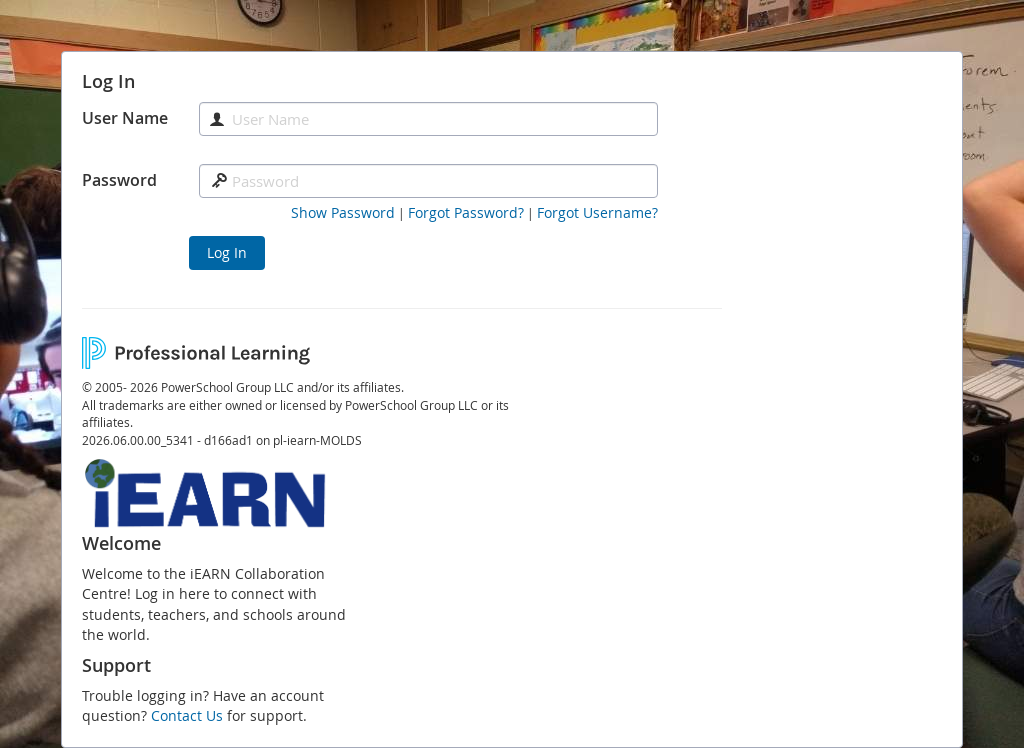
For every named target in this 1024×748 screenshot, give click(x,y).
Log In (227, 252)
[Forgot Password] (466, 213)
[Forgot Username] (597, 213)
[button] (343, 213)
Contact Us (187, 715)
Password (119, 180)
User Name (125, 118)
